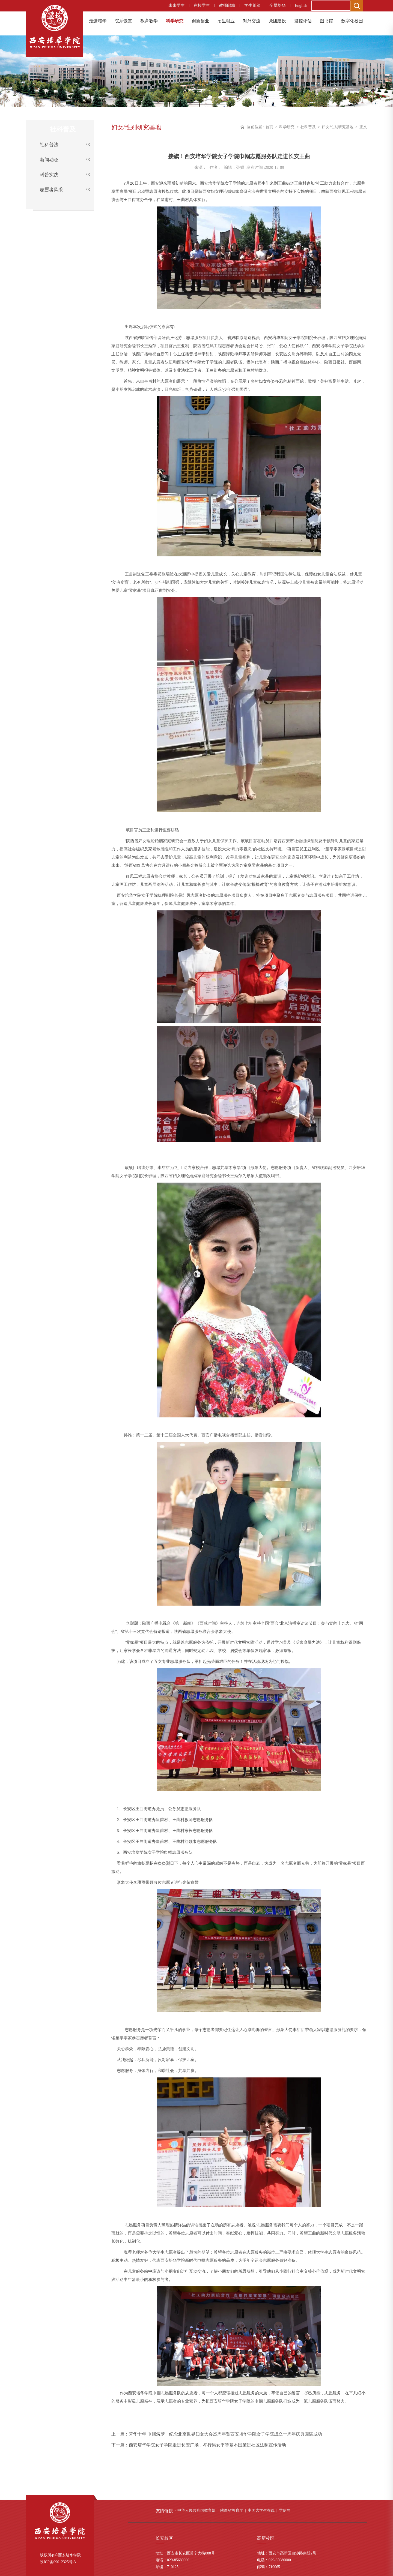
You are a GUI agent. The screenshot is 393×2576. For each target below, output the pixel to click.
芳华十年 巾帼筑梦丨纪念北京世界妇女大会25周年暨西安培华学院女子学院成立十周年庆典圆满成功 (225, 2434)
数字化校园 (352, 21)
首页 (269, 127)
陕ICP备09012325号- (57, 2562)
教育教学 (149, 21)
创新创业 (200, 21)
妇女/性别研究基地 (337, 127)
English (301, 5)
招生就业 (226, 21)
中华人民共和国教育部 (196, 2510)
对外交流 (251, 21)
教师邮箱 (227, 5)
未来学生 (176, 5)
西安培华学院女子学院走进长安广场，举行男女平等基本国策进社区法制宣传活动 (207, 2445)
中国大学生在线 (261, 2510)
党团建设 (277, 21)
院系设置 (123, 21)
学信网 (284, 2510)
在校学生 (201, 5)
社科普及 (308, 127)
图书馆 (326, 21)
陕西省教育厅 (231, 2510)
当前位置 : (255, 127)
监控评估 (303, 21)
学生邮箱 (252, 5)
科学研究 (174, 21)
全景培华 (277, 5)
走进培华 (97, 21)
